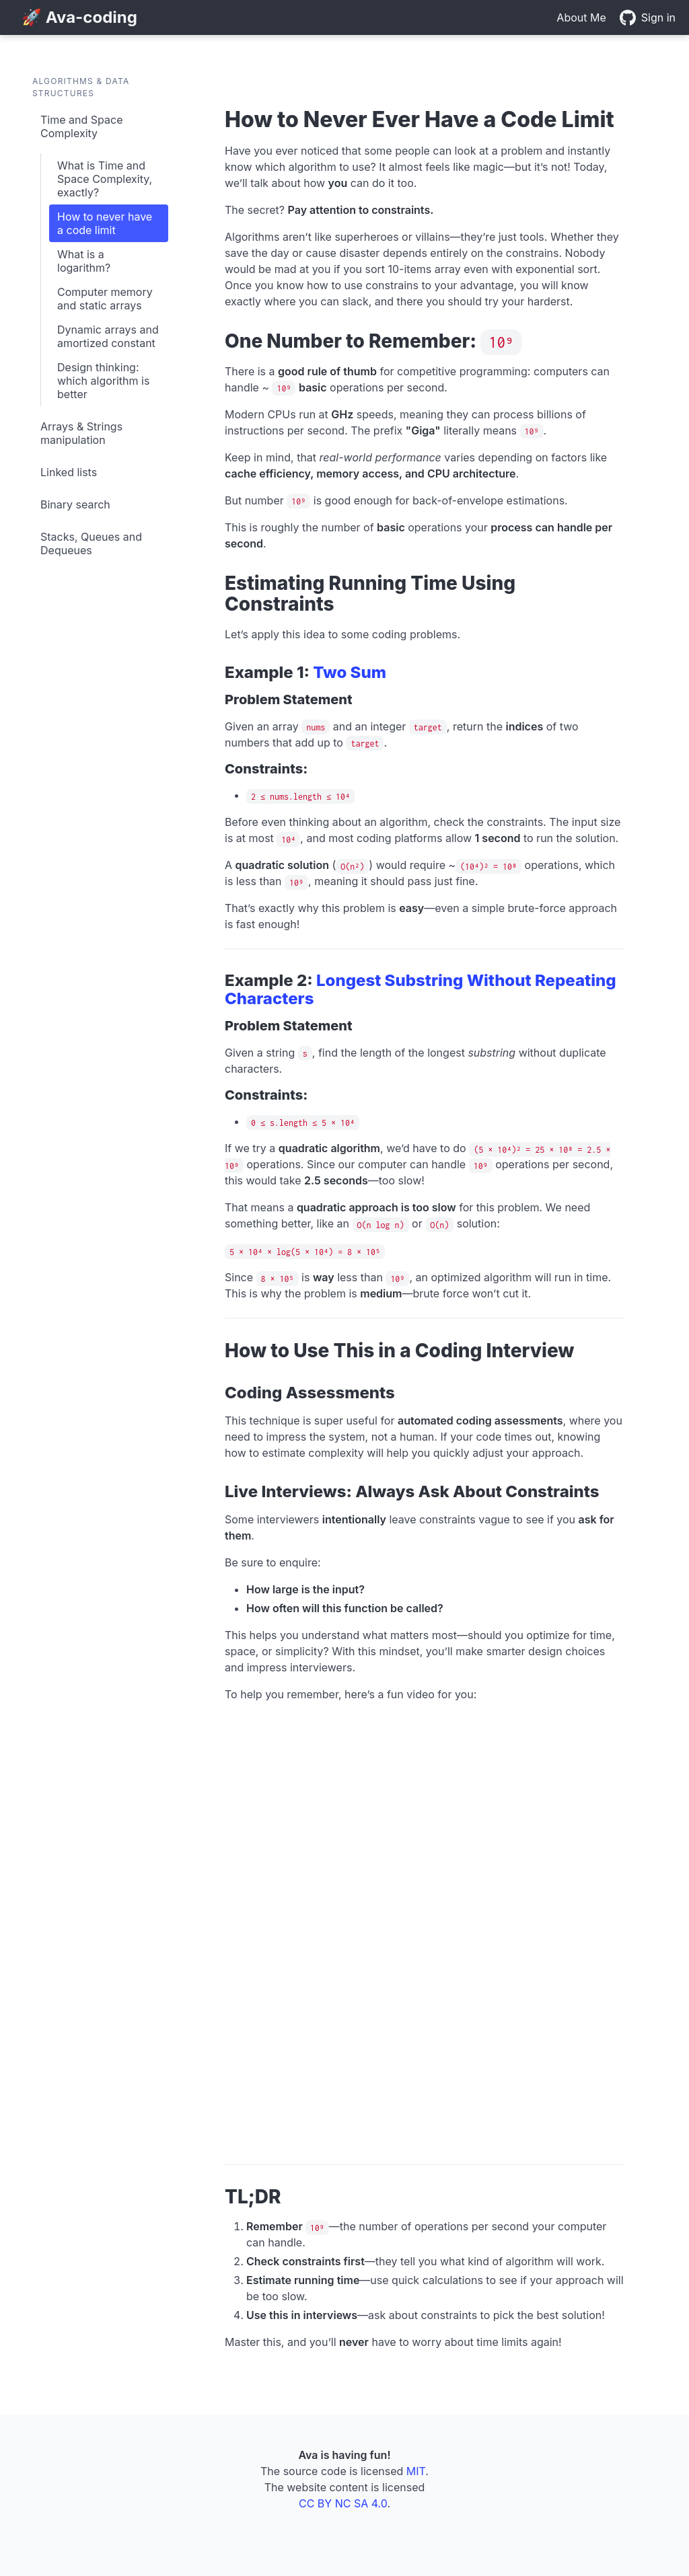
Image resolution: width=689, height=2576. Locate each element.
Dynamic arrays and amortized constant (108, 336)
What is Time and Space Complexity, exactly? (104, 179)
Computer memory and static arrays (105, 298)
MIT (416, 2471)
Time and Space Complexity (81, 126)
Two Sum (349, 672)
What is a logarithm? (83, 261)
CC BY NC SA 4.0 (343, 2503)
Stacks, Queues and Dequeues (91, 543)
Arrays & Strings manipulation (81, 433)
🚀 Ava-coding (79, 17)
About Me (581, 17)
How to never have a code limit (104, 223)
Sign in (658, 17)
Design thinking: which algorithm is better (103, 381)
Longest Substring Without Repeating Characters (420, 989)
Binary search (75, 504)
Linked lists (68, 472)
